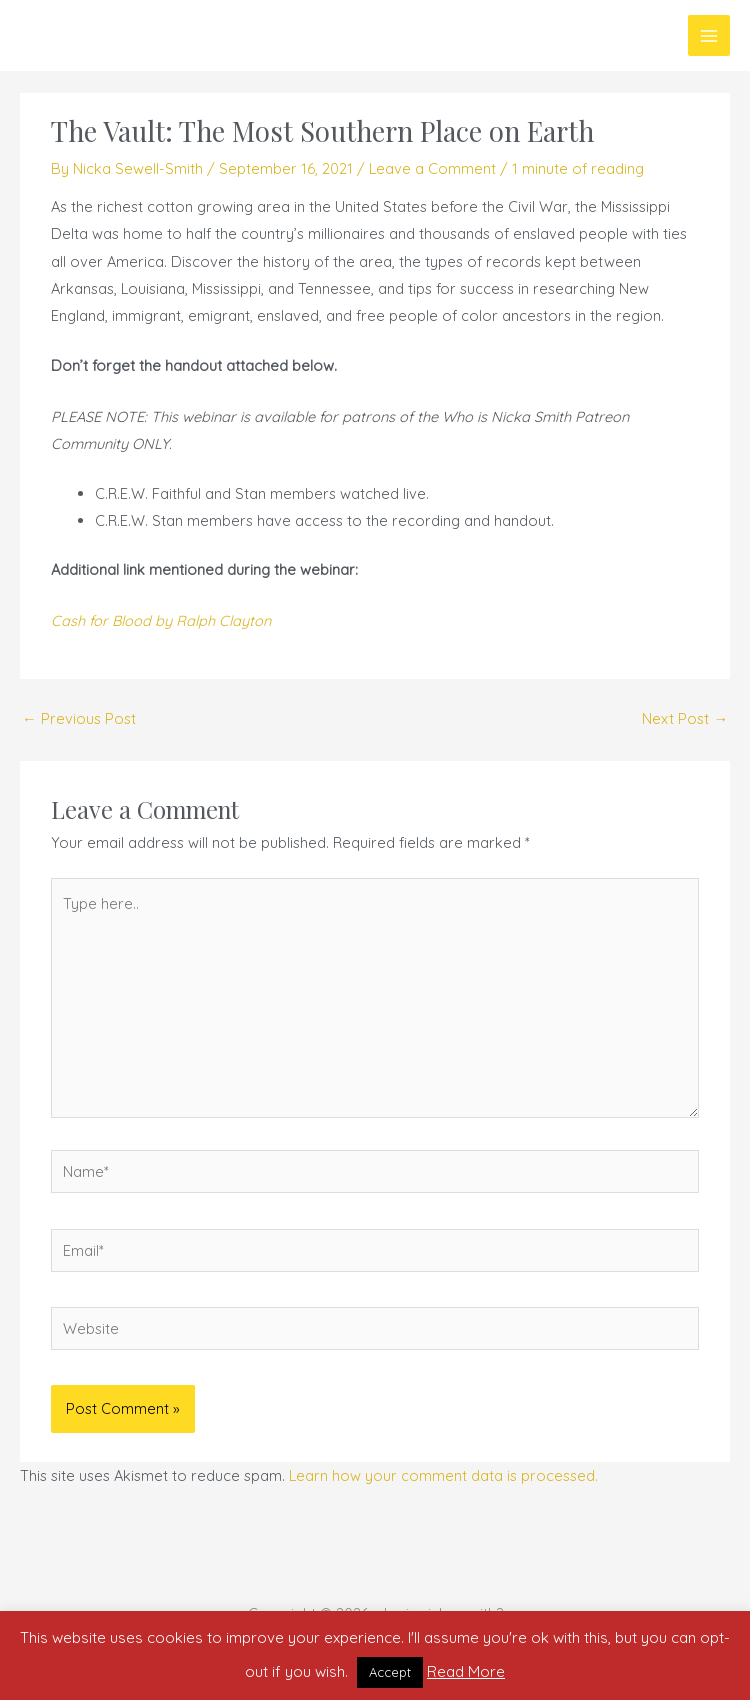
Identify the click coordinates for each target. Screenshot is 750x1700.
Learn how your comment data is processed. (443, 1475)
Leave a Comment (432, 168)
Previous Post (79, 718)
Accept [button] (390, 1672)
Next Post (685, 718)
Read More (466, 1671)
